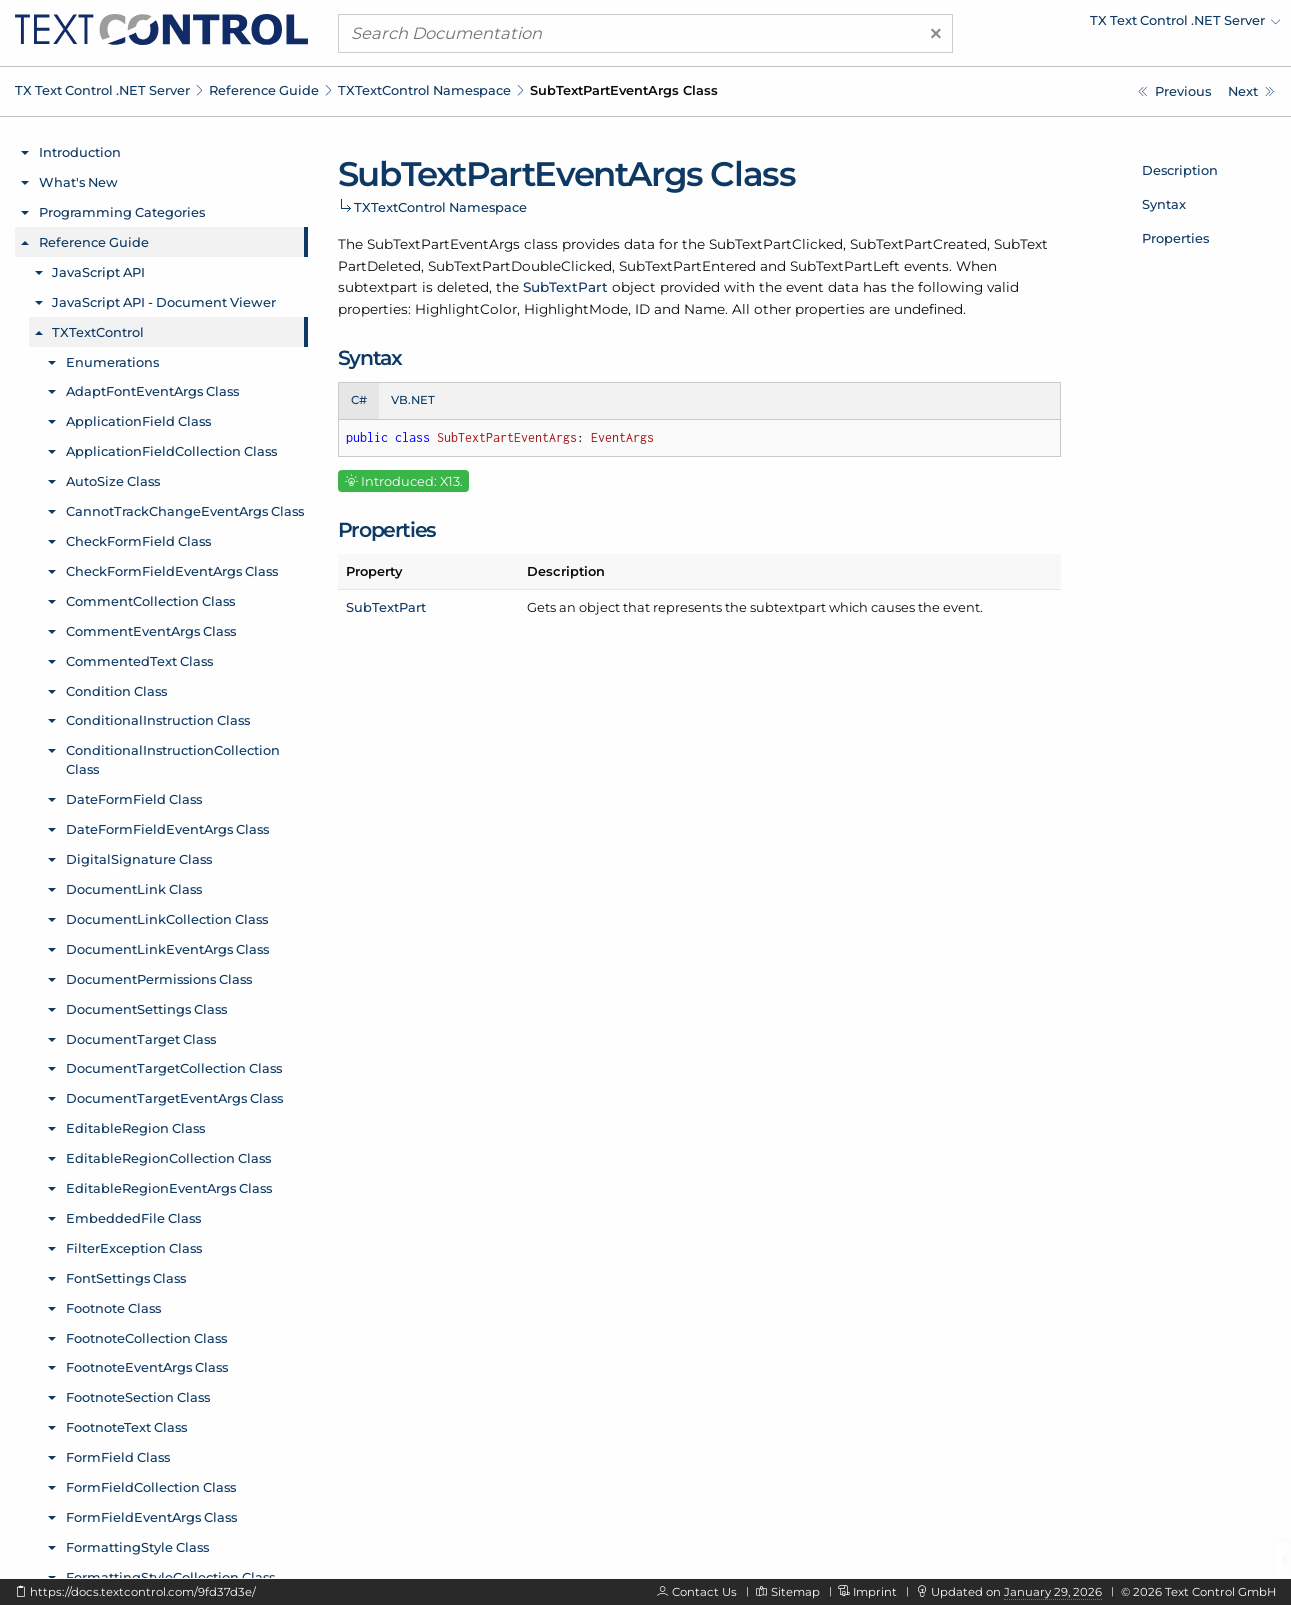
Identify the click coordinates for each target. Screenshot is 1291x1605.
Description (1180, 170)
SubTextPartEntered (687, 266)
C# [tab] (359, 400)
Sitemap (795, 1592)
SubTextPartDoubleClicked (520, 266)
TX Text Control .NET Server (102, 90)
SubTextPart (565, 287)
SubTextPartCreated (918, 244)
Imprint (875, 1592)
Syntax (1164, 204)
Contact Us (704, 1592)
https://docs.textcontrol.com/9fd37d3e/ (143, 1592)
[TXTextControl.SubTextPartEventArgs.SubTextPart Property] (1251, 91)
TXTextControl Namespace (424, 90)
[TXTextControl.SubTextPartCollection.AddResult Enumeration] (1174, 91)
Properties (1175, 238)
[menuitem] (1106, 25)
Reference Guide (264, 90)
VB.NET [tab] (413, 400)
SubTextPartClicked (776, 244)
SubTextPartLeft (845, 266)
